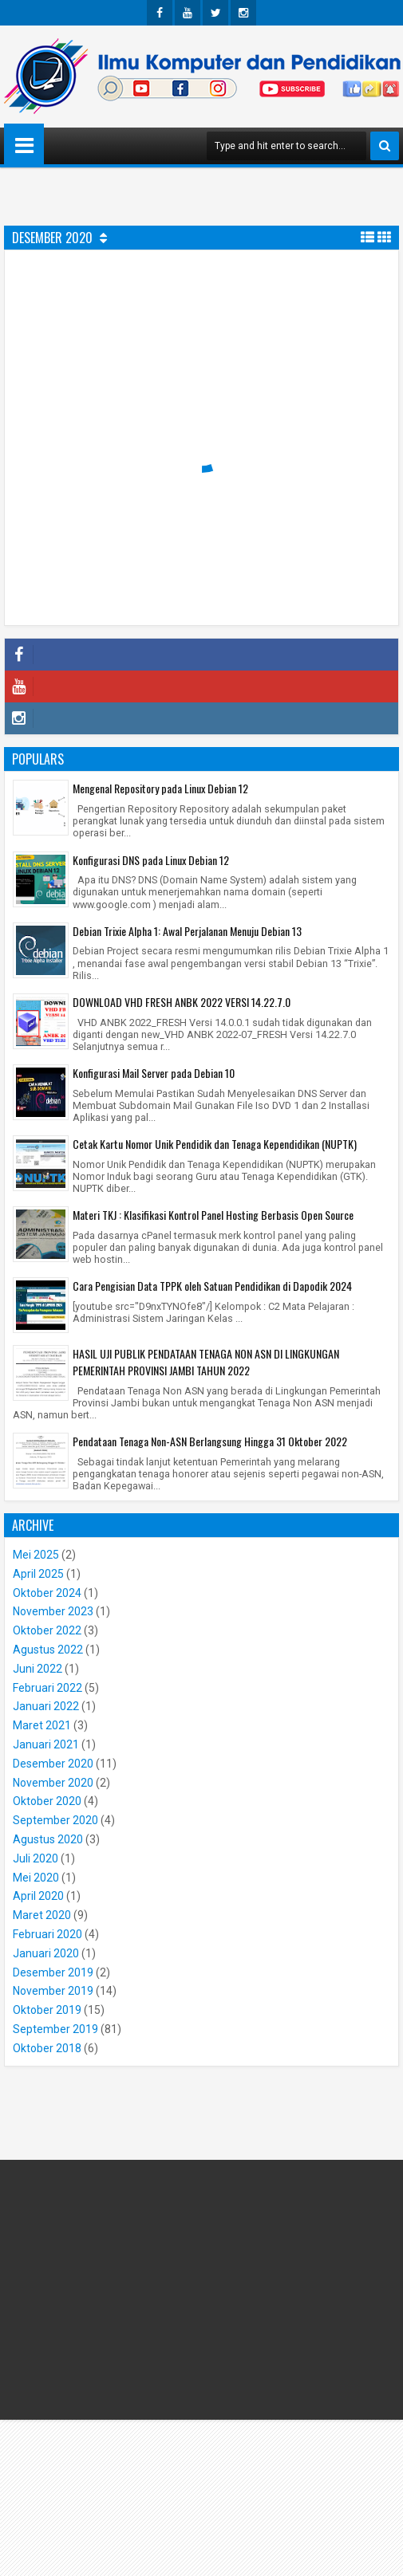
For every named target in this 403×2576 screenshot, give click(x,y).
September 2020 (55, 1820)
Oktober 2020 (47, 1801)
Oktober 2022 (47, 1630)
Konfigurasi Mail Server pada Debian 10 (154, 1072)
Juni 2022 (37, 1668)
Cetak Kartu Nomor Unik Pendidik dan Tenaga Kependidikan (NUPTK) (215, 1143)
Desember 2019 (53, 1972)
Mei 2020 (36, 1877)
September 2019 (55, 2029)
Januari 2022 (46, 1706)
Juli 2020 (35, 1858)
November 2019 (53, 1990)
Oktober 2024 (47, 1593)
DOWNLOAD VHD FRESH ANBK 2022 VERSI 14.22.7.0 (181, 1001)
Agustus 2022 (48, 1649)
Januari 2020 (46, 1953)
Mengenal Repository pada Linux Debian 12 (160, 788)
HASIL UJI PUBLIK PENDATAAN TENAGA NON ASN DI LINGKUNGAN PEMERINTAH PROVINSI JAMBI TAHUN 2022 (206, 1361)
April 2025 (38, 1573)
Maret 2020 (42, 1915)
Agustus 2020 (48, 1839)
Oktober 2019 (47, 2010)
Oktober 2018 (47, 2048)
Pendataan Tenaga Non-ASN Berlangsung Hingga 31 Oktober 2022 (210, 1441)
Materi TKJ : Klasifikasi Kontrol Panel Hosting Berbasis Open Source (213, 1214)
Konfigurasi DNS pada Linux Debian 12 (151, 859)
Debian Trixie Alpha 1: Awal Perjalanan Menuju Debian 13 (187, 930)
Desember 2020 (53, 1763)
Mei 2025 (36, 1554)
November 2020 (53, 1782)
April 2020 (38, 1896)
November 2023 (53, 1611)
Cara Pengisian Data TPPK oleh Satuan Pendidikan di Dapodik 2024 (212, 1285)
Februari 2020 (47, 1934)
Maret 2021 (42, 1725)
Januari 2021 (46, 1744)
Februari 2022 (47, 1687)
